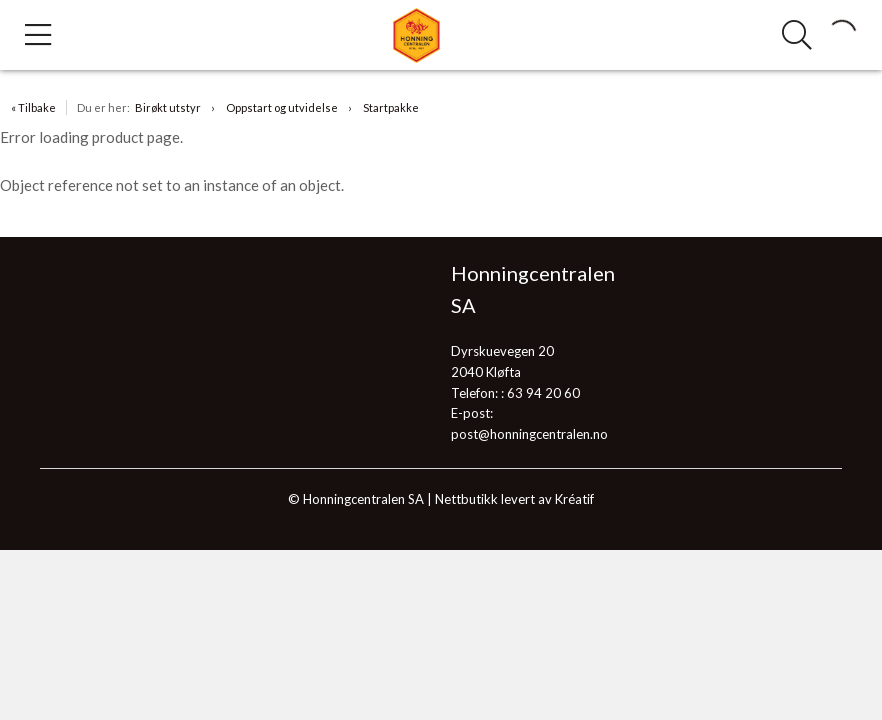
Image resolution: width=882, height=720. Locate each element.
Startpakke (391, 107)
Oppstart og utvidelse (282, 107)
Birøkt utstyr (168, 107)
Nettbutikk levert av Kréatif (514, 499)
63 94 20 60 (543, 393)
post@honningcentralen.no (529, 434)
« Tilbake (33, 107)
